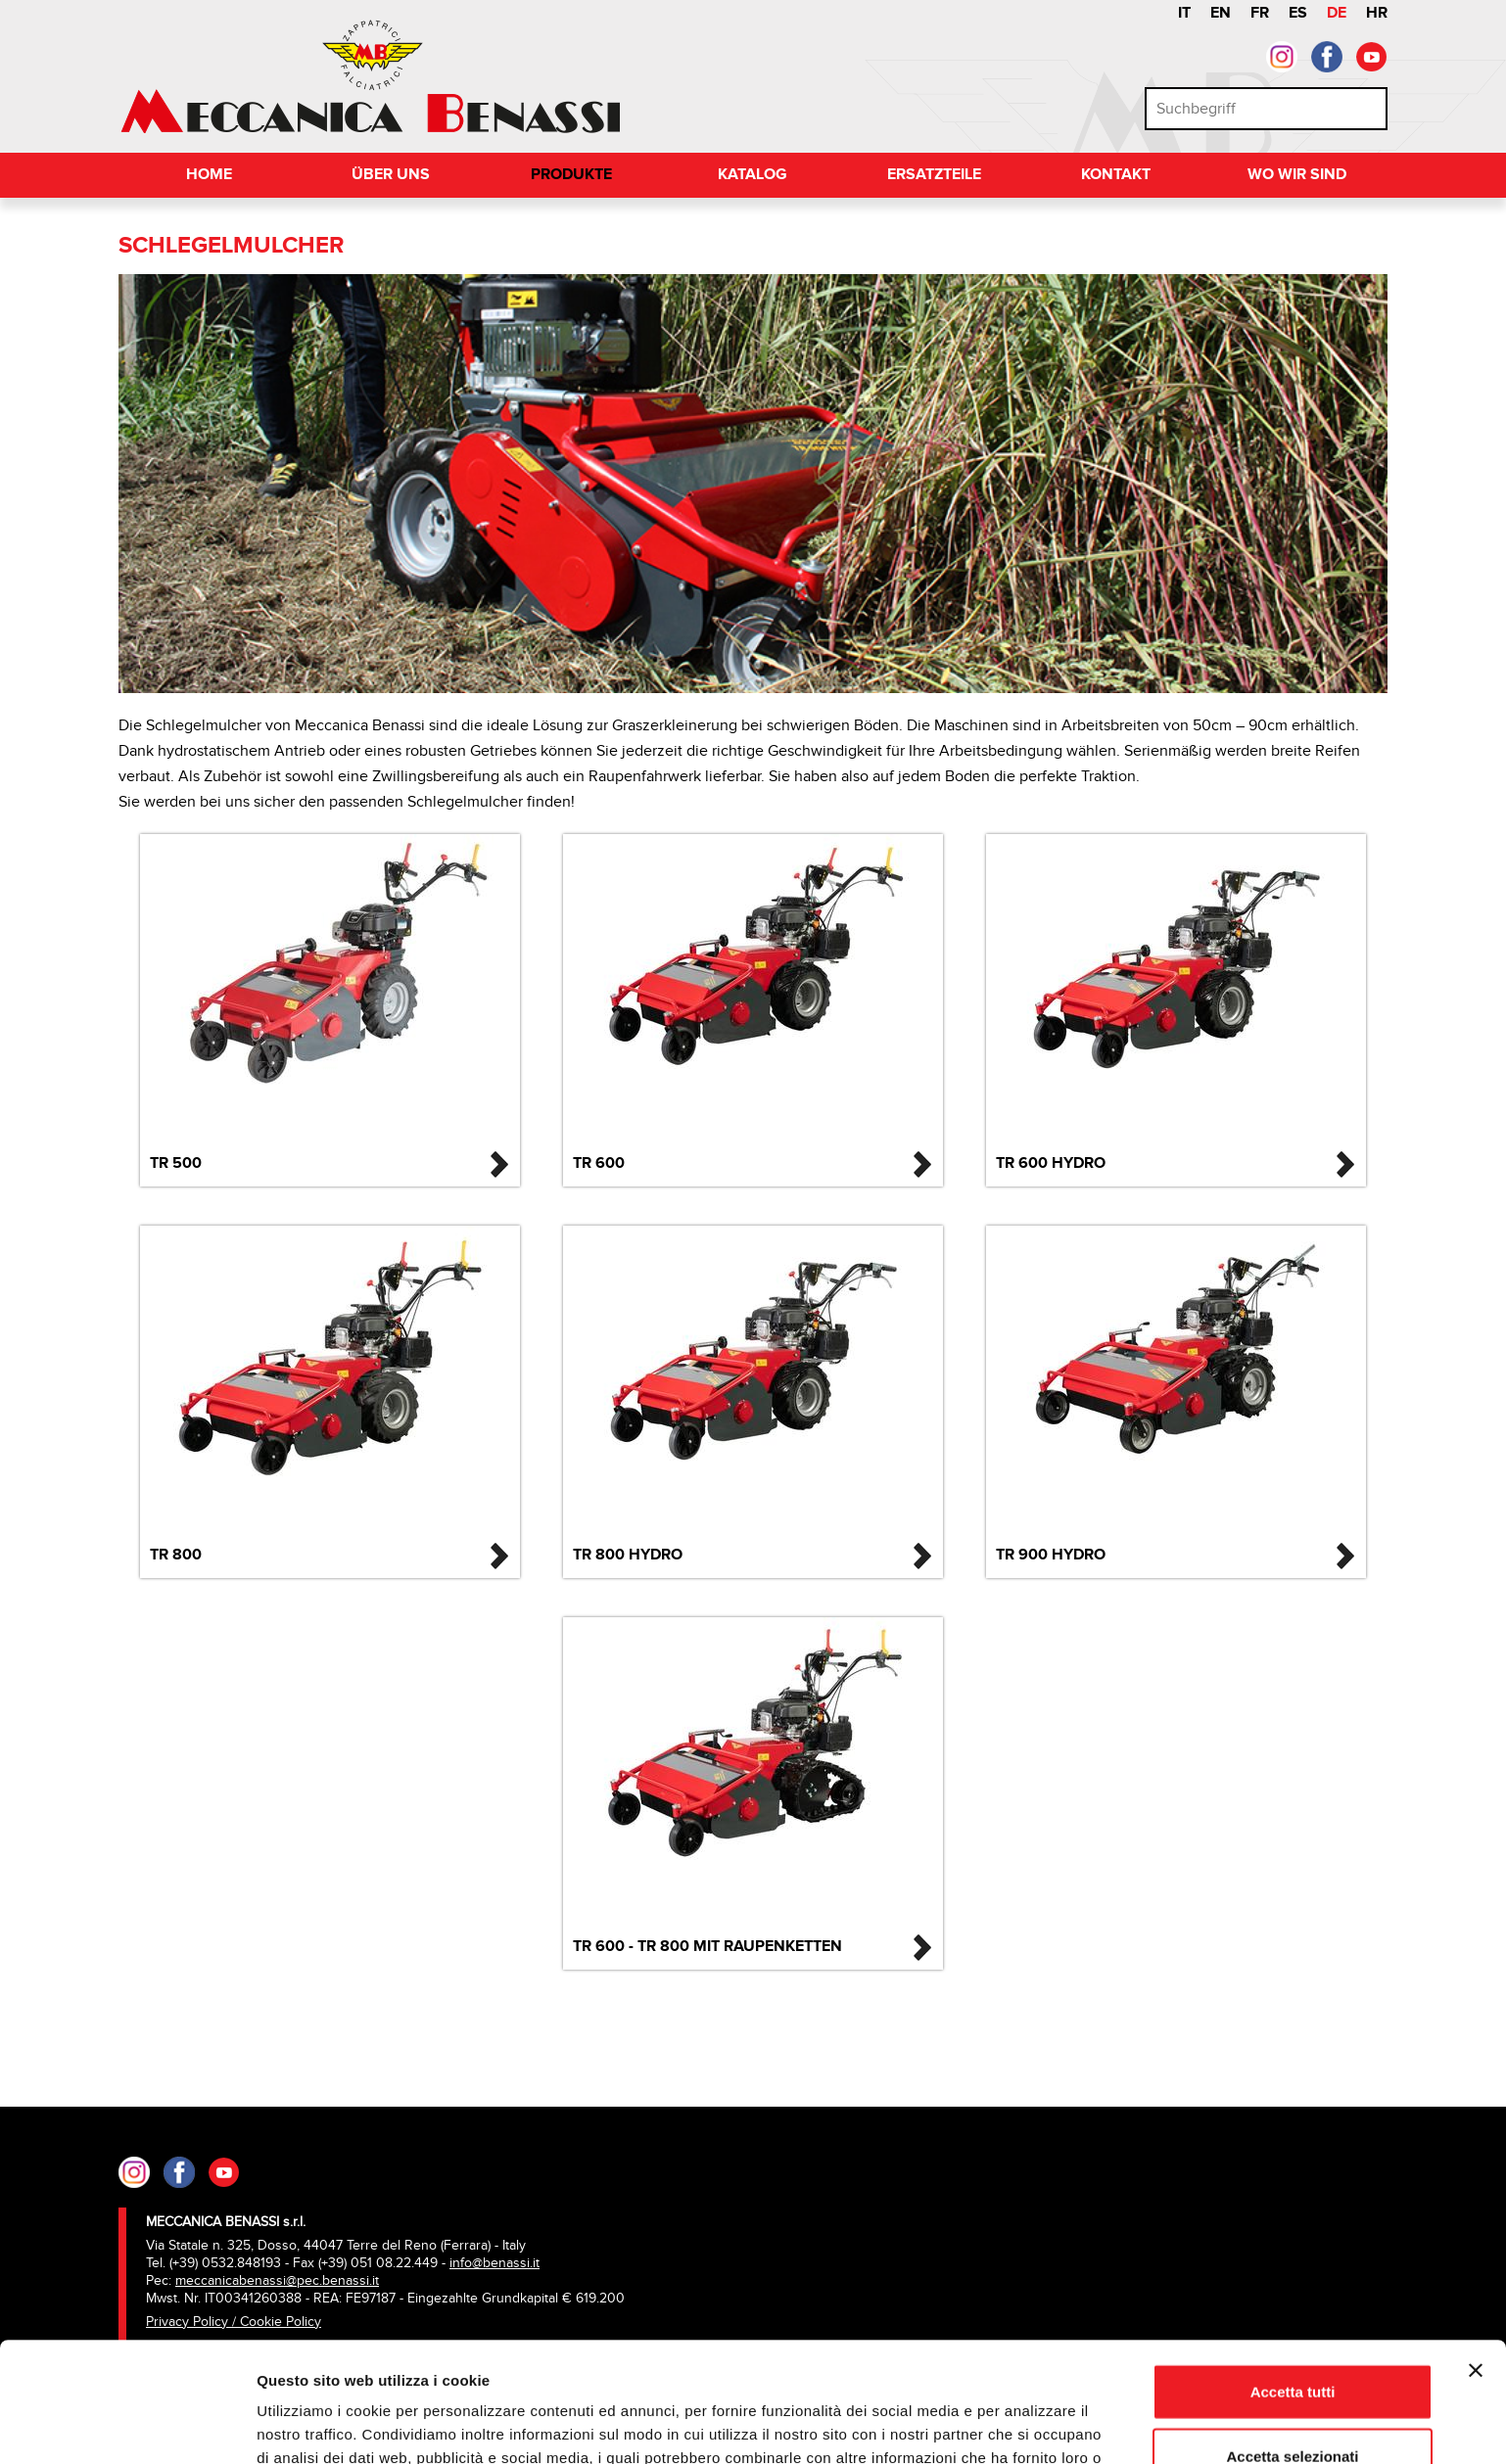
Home (209, 174)
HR (1377, 13)
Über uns (391, 174)
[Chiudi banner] (1475, 2250)
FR (1259, 13)
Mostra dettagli (1030, 2425)
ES (1298, 13)
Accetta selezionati (1292, 2336)
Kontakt (1116, 174)
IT (1184, 13)
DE (1336, 13)
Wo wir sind (1296, 174)
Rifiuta (1293, 2400)
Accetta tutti (1293, 2271)
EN (1220, 13)
